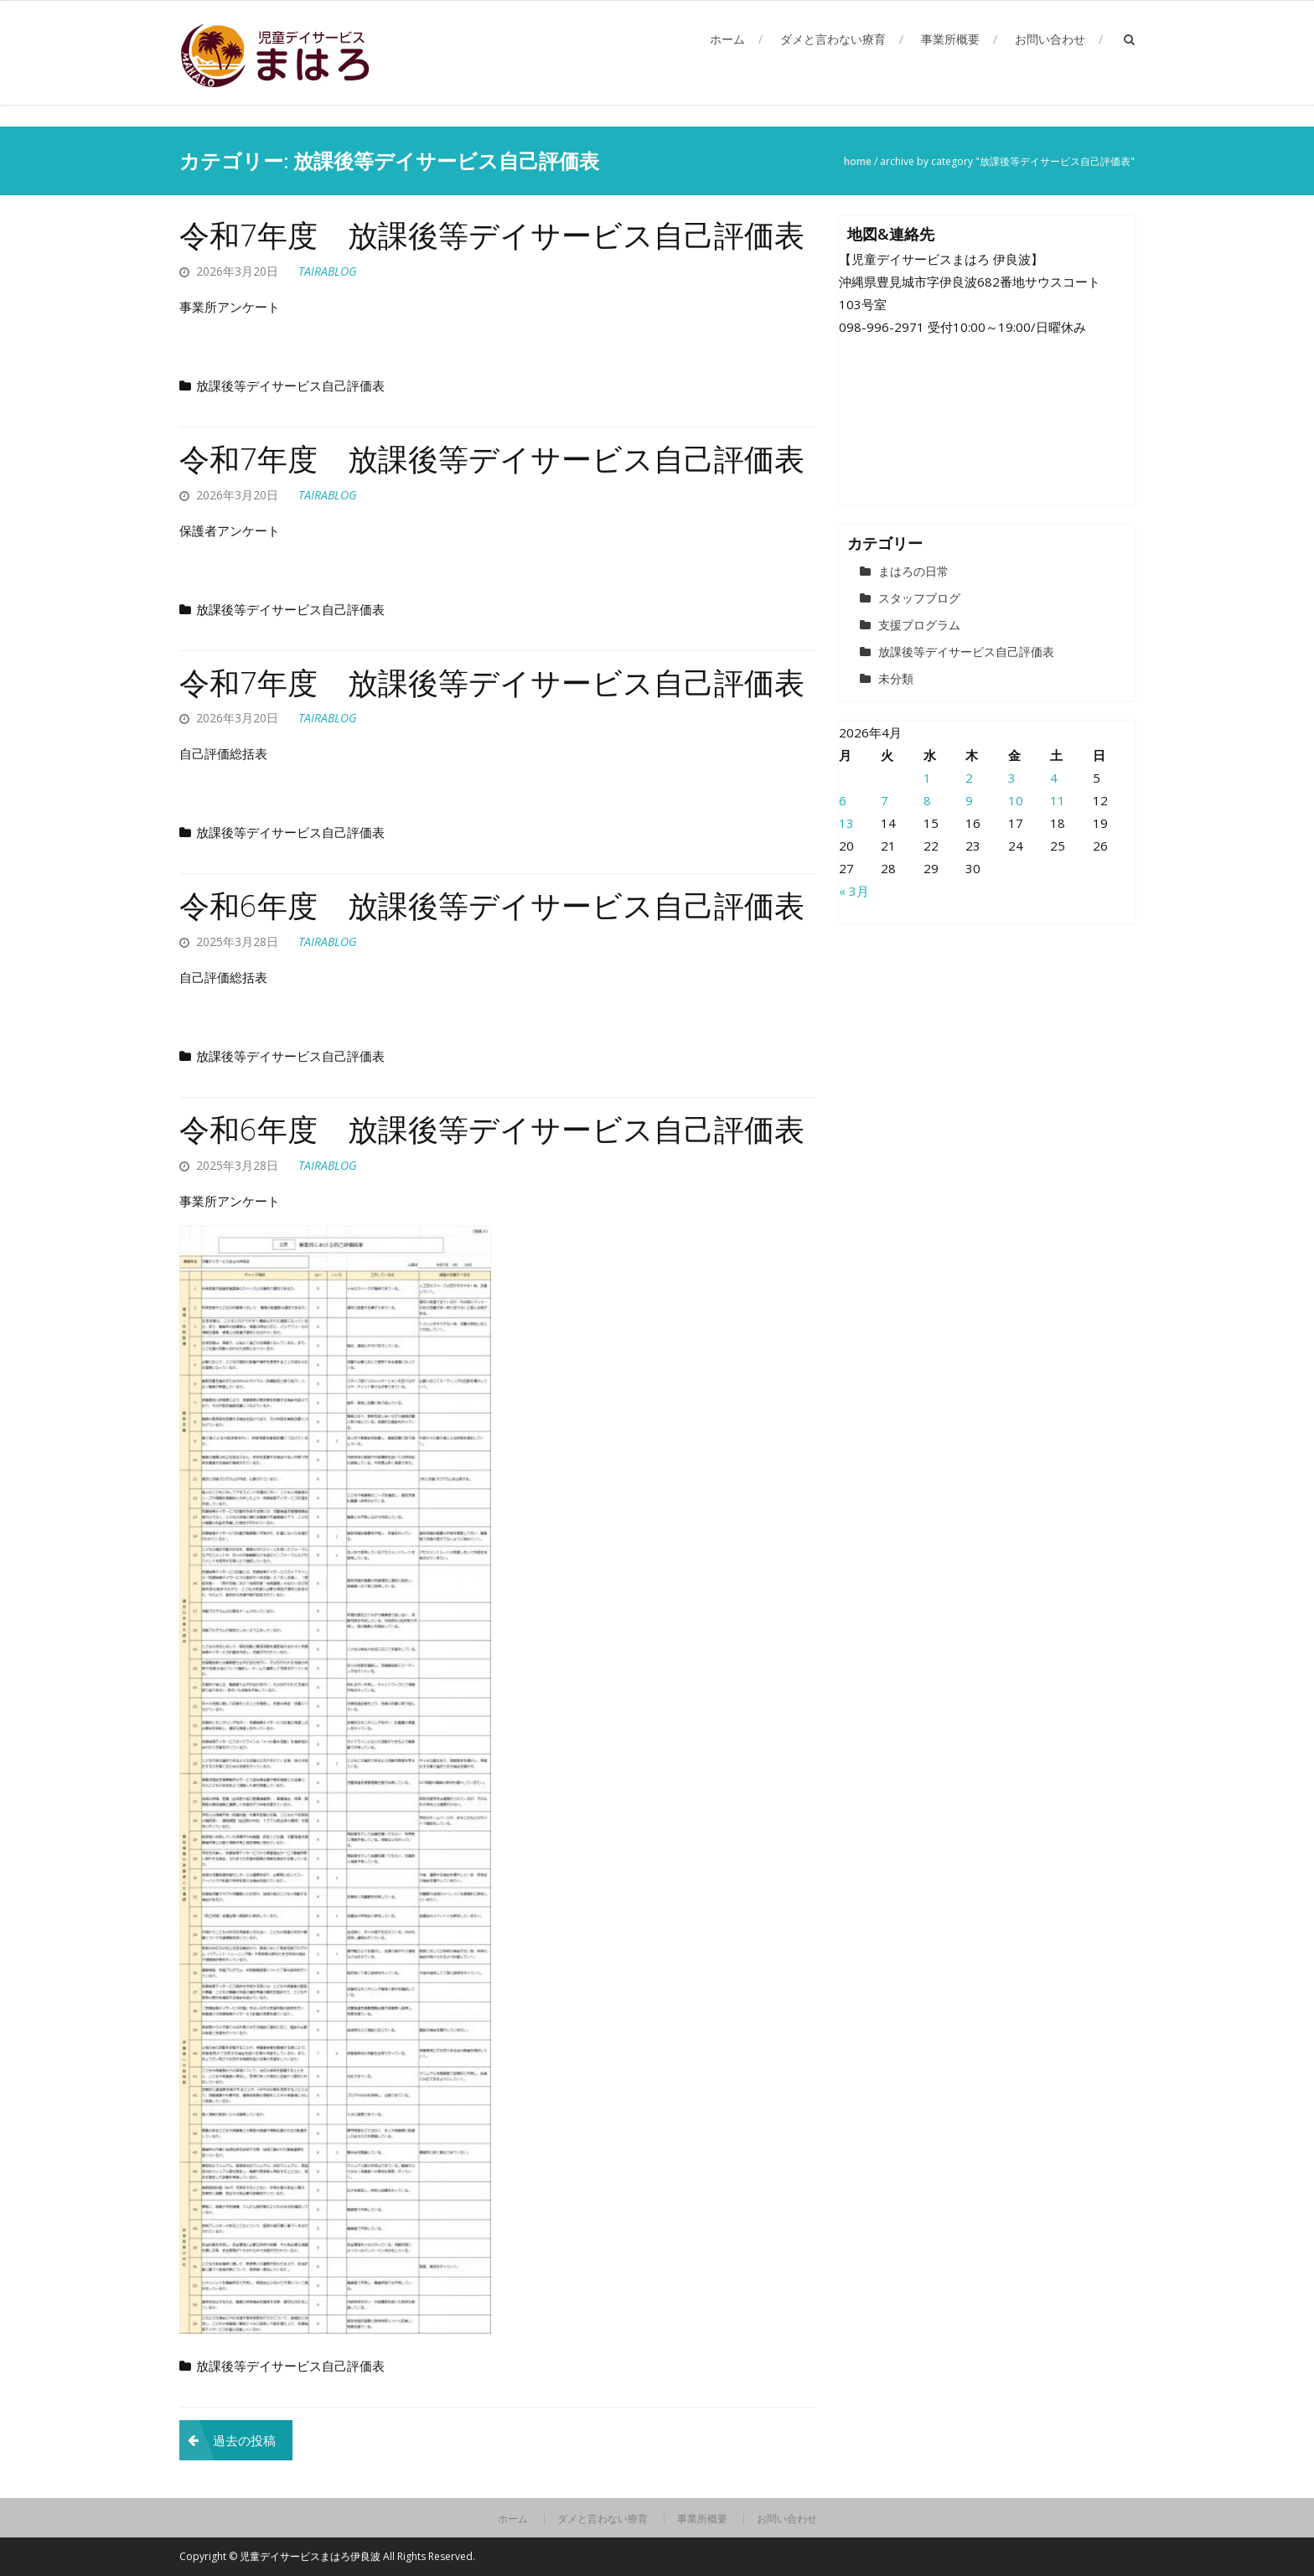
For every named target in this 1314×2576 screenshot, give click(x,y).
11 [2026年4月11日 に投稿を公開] (1057, 800)
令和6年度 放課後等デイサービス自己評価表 (491, 905)
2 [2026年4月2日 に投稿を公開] (969, 777)
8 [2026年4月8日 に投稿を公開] (927, 800)
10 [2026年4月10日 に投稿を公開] (1015, 800)
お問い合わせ (1050, 39)
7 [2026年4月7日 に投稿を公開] (884, 800)
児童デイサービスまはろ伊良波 (311, 2556)
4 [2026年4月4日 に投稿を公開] (1054, 777)
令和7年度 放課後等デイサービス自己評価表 (491, 235)
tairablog (327, 271)
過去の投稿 (244, 2440)
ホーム (727, 39)
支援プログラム (919, 625)
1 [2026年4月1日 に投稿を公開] (927, 777)
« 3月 (854, 890)
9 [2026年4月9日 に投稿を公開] (969, 800)
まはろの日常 (913, 571)
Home (858, 161)
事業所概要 (950, 39)
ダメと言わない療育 (833, 39)
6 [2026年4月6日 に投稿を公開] (842, 800)
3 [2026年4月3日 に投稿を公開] (1012, 777)
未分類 (895, 678)
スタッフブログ (919, 598)
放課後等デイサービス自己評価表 (290, 385)
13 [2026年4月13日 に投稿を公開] (846, 823)
